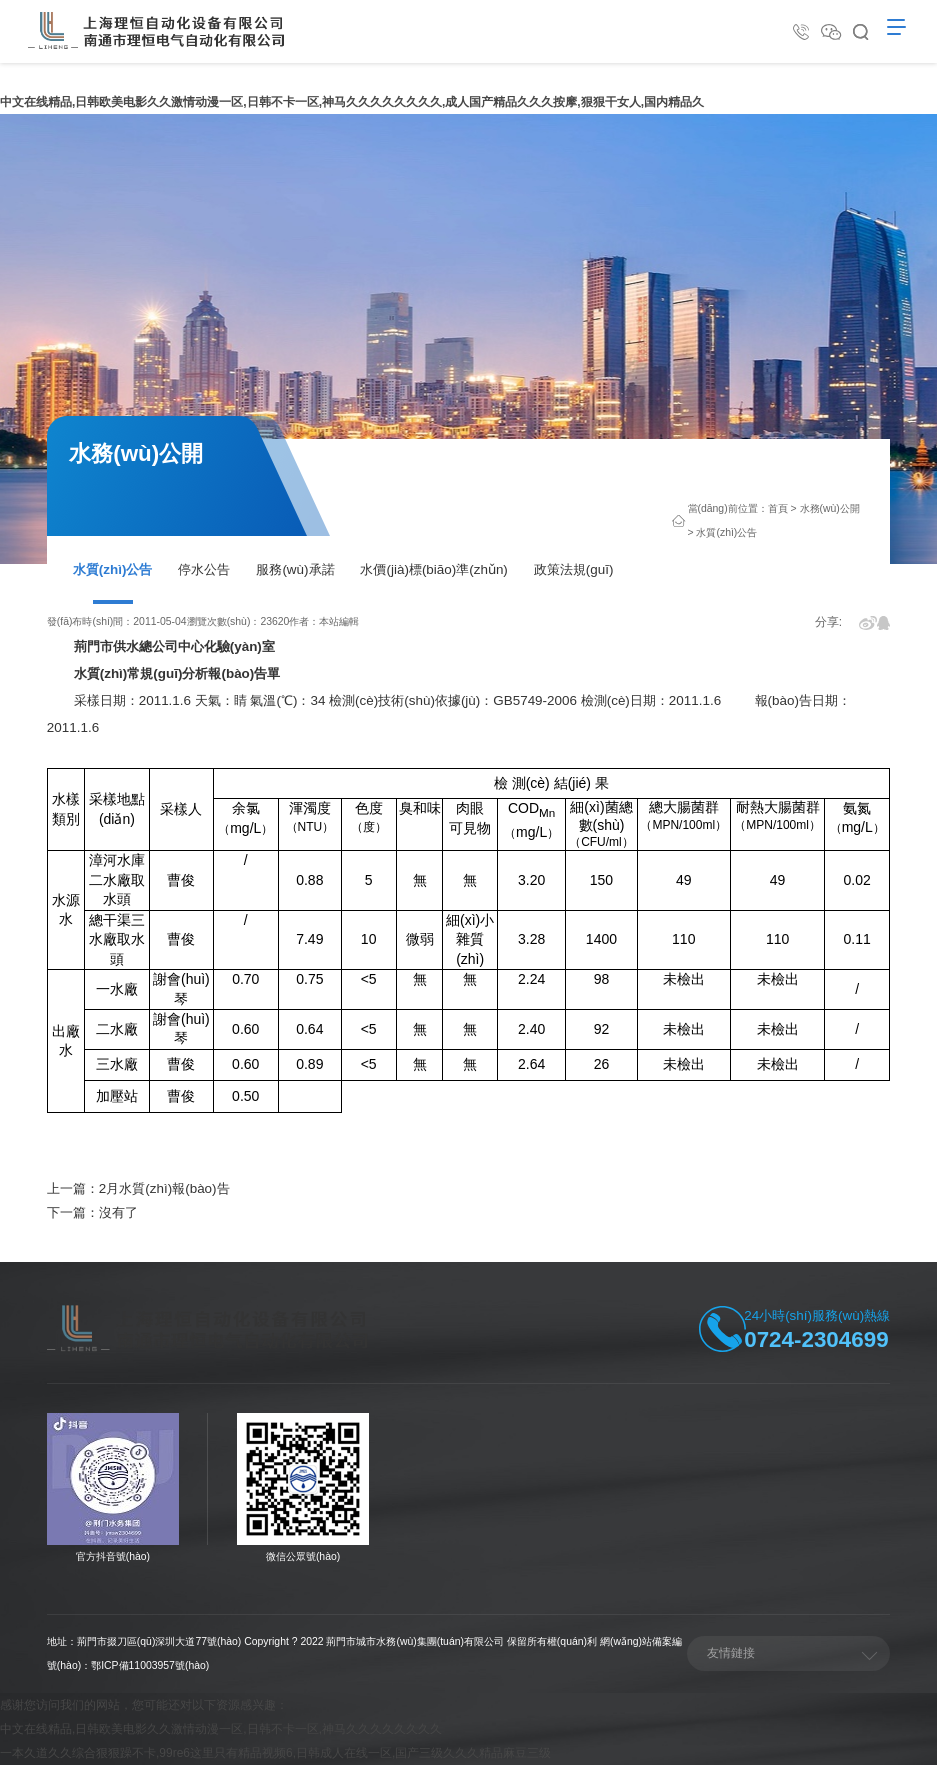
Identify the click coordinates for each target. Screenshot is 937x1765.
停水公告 (204, 569)
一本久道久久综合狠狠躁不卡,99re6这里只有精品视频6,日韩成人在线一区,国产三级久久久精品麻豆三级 (275, 1753)
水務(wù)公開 (830, 508)
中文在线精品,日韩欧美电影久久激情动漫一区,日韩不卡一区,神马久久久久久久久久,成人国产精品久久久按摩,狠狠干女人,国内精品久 (352, 102)
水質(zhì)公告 (113, 569)
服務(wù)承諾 (295, 569)
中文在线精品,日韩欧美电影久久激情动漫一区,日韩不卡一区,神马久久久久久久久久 (221, 1729)
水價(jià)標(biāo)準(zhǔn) (433, 569)
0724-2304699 (816, 1339)
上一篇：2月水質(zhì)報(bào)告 (138, 1188)
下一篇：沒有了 (92, 1212)
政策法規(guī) (574, 569)
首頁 (778, 508)
